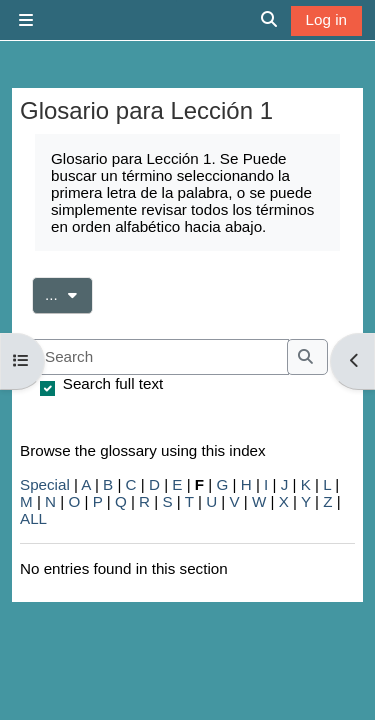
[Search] (160, 357)
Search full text (113, 383)
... (69, 293)
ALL (33, 518)
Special (45, 484)
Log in (326, 19)
